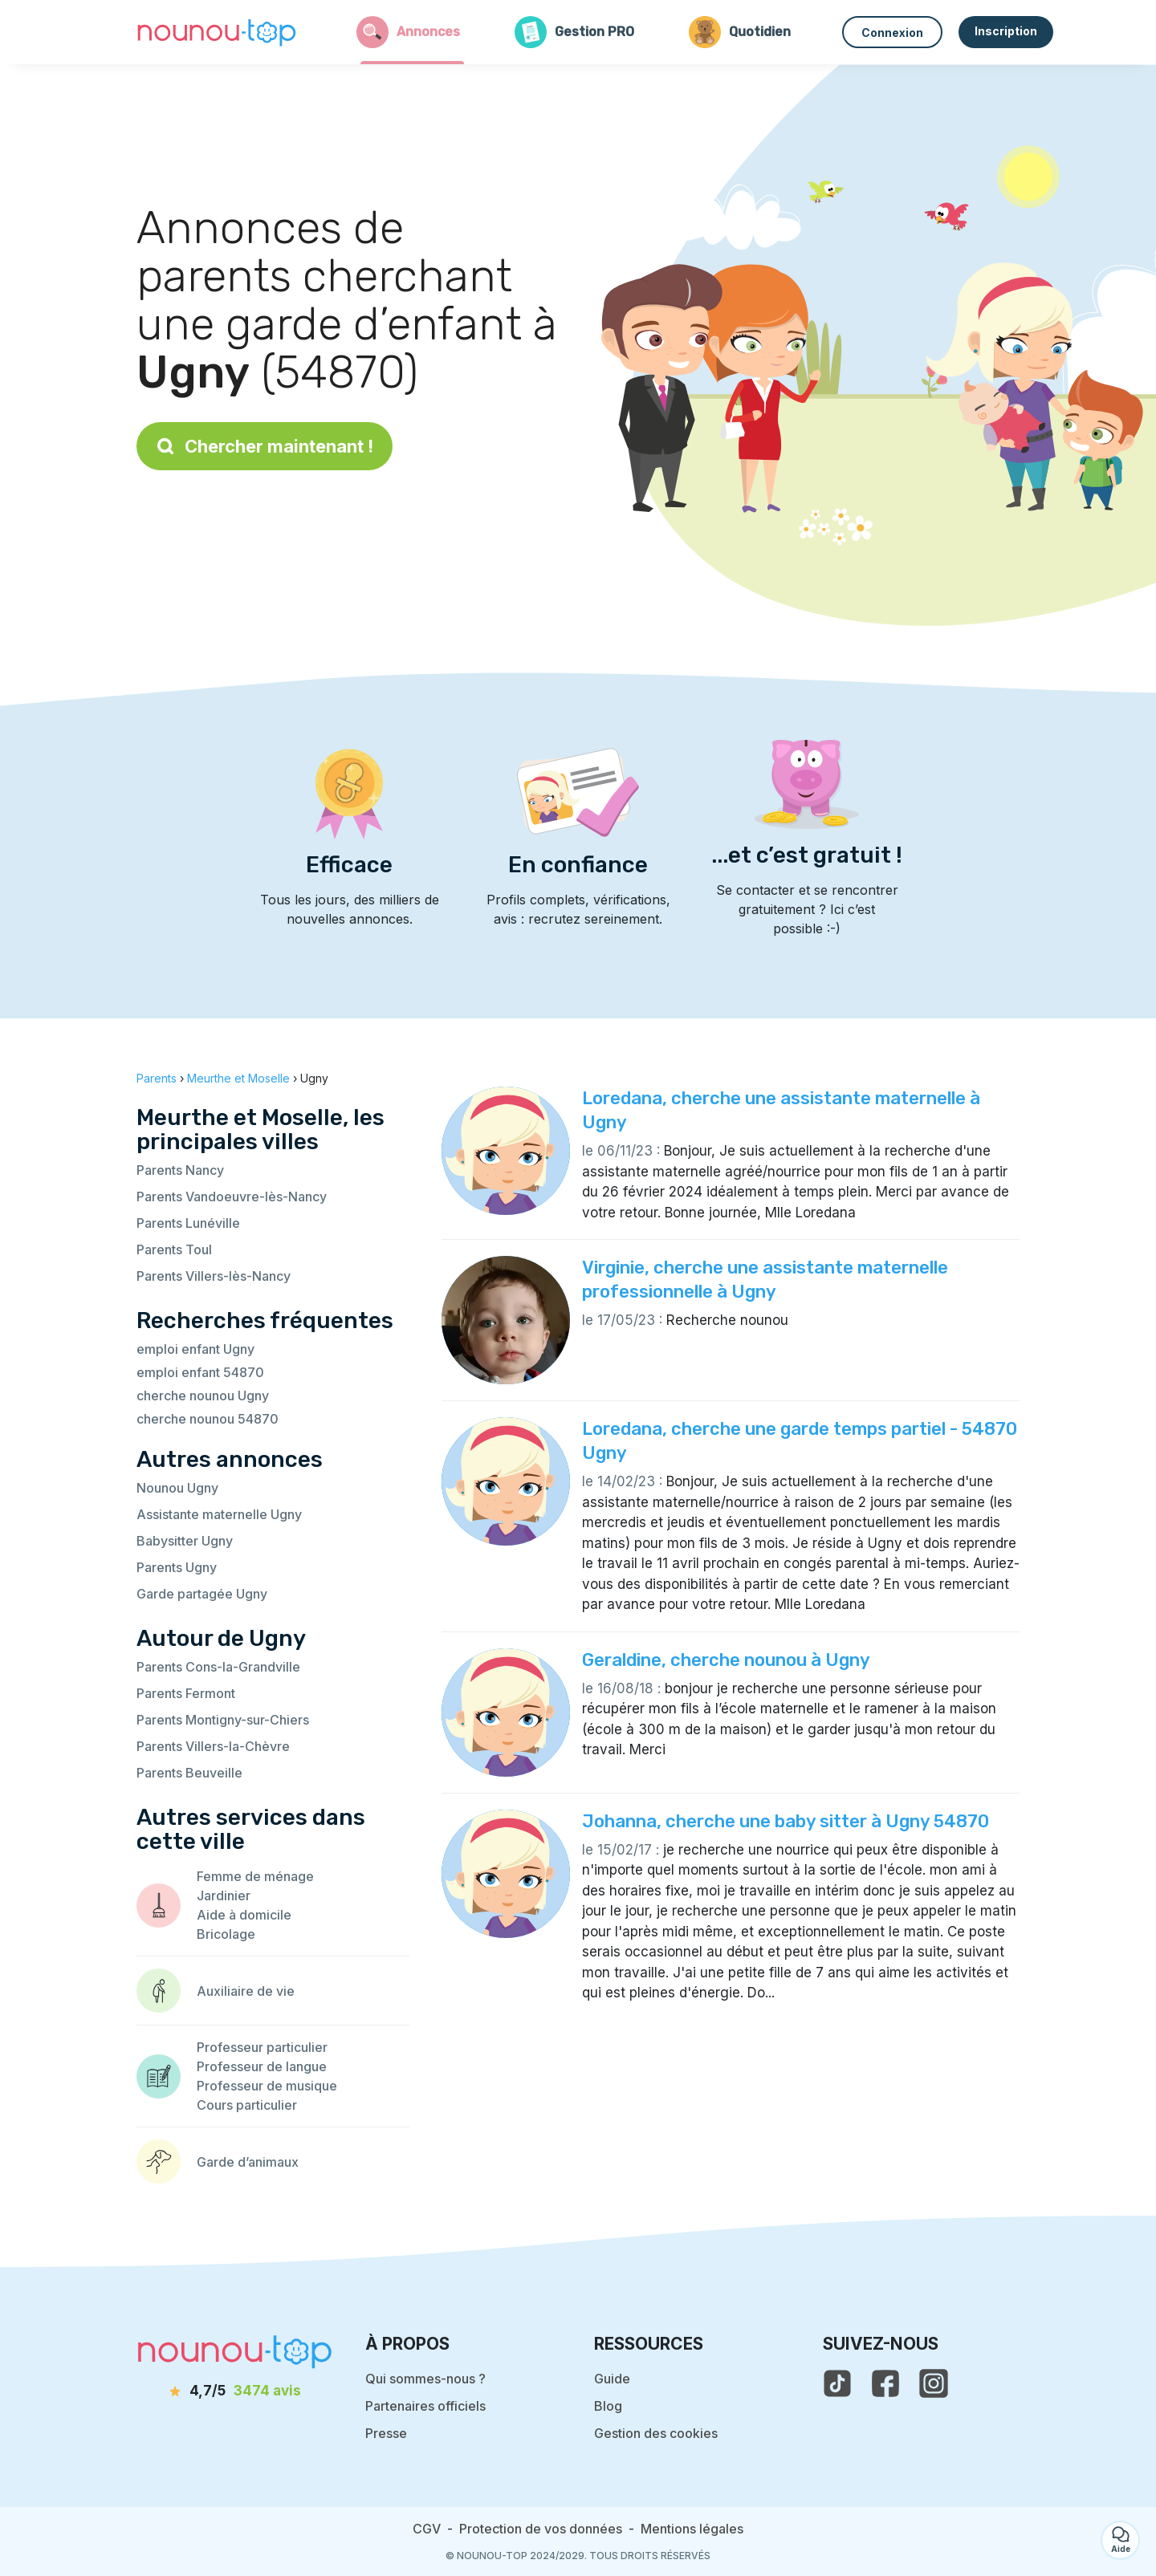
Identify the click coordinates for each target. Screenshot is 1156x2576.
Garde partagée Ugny (201, 1594)
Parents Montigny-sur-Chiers (222, 1720)
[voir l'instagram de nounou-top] (933, 2383)
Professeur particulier (262, 2047)
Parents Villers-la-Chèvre (213, 1746)
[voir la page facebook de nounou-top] (885, 2383)
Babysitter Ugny (184, 1541)
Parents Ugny (176, 1567)
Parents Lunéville (188, 1223)
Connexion (892, 32)
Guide (612, 2379)
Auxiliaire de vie (246, 1991)
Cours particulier (247, 2105)
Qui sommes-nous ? (425, 2379)
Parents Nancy (180, 1170)
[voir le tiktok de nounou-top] (837, 2383)
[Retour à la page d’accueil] (216, 32)
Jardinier (223, 1895)
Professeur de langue (262, 2066)
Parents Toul (174, 1249)
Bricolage (226, 1934)
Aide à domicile (244, 1915)
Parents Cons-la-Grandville (218, 1667)
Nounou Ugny (177, 1488)
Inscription (1006, 31)
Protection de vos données (540, 2529)
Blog (608, 2406)
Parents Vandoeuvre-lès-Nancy (231, 1196)
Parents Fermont (185, 1693)
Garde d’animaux (248, 2162)
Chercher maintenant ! (264, 446)
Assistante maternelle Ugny (219, 1514)
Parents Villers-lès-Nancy (213, 1276)
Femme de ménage (255, 1876)
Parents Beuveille (189, 1773)
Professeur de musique (267, 2086)
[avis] (235, 2391)
